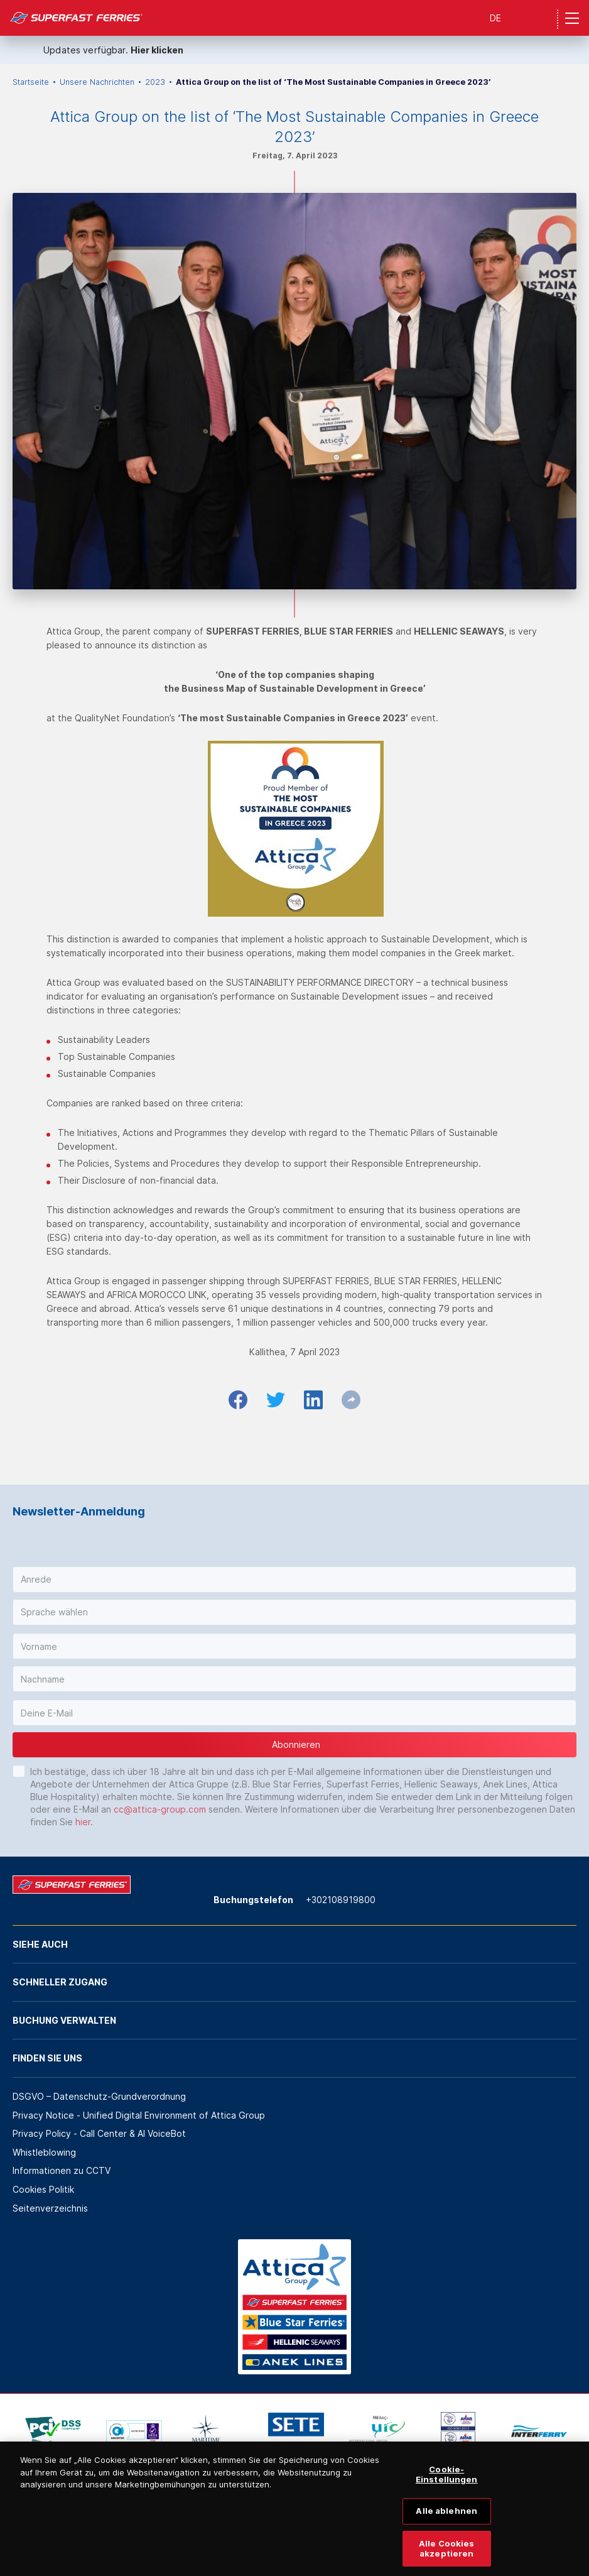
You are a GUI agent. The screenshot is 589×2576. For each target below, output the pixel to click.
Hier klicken (157, 50)
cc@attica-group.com (160, 1809)
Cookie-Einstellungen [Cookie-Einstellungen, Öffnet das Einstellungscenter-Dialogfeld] (447, 2484)
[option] (53, 2431)
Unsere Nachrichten (97, 82)
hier (82, 1821)
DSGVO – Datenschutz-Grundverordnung (99, 2096)
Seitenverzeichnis (50, 2208)
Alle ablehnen (446, 2521)
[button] (294, 1579)
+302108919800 (341, 1899)
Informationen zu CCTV (62, 2170)
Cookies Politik (43, 2189)
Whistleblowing (44, 2152)
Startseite (31, 82)
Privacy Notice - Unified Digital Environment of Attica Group (139, 2115)
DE (495, 18)
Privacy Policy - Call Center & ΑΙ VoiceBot (99, 2133)
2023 (155, 82)
